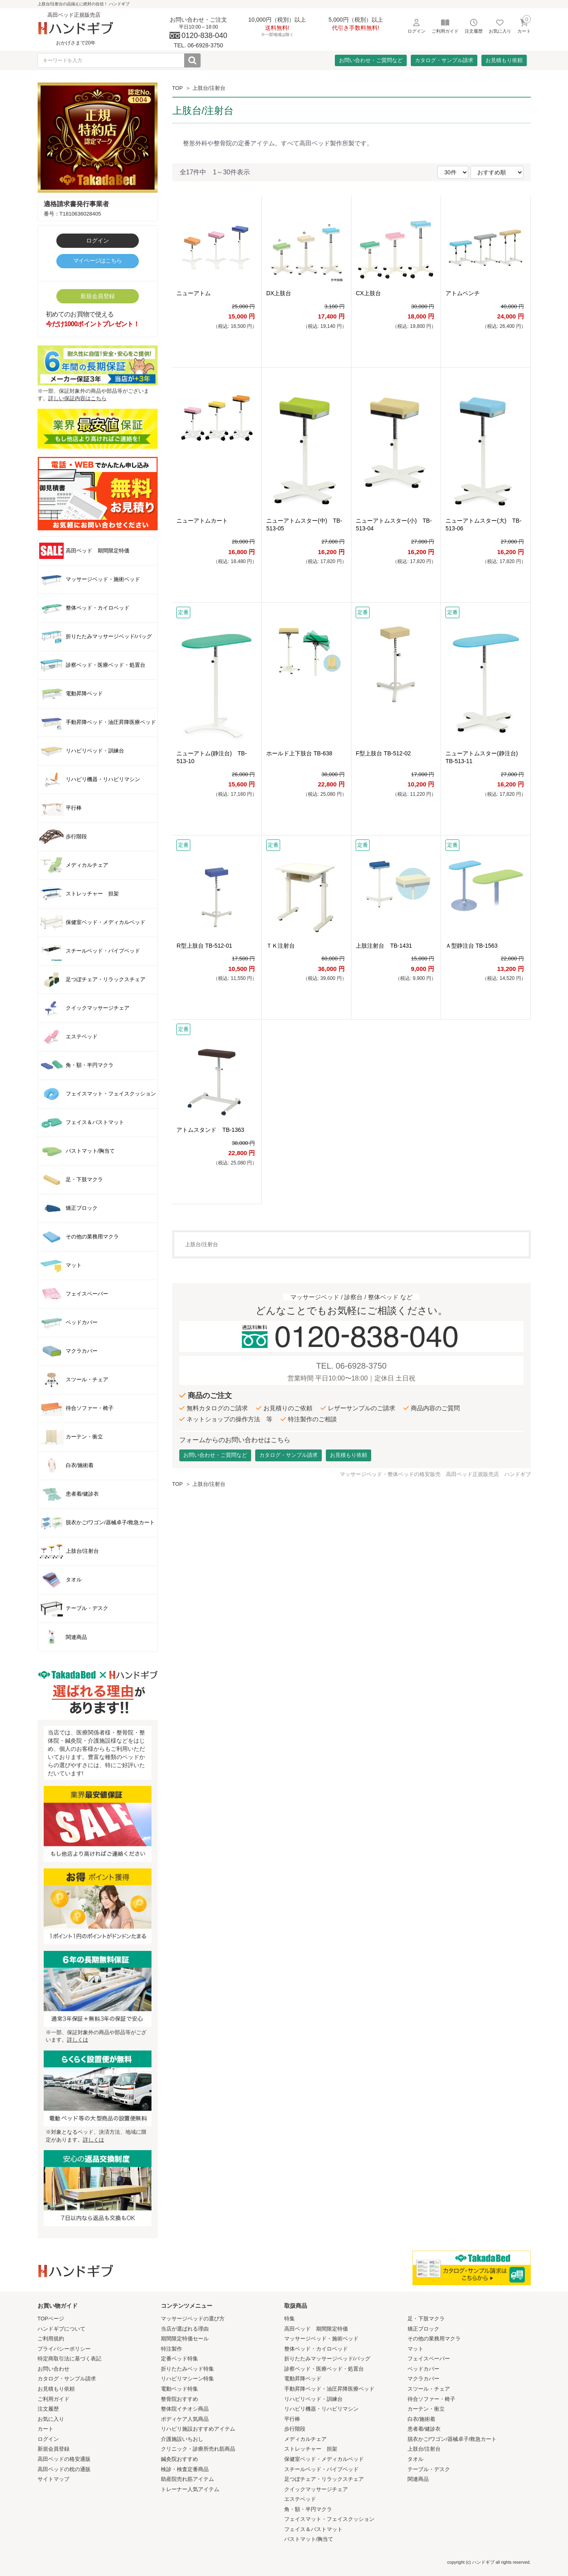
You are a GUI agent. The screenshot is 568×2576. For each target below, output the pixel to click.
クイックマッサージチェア (316, 2489)
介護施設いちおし (182, 2439)
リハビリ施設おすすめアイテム (198, 2429)
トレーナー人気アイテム (190, 2489)
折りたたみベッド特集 (187, 2369)
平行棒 (292, 2419)
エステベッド (300, 2499)
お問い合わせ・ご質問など (371, 60)
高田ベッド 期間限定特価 (316, 2329)
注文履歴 (48, 2409)
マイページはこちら (97, 260)
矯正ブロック (423, 2329)
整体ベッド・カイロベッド (316, 2349)
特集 (289, 2319)
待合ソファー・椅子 (431, 2399)
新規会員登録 (97, 296)
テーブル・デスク (429, 2469)
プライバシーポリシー (64, 2349)
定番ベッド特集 (179, 2359)
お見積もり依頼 (504, 60)
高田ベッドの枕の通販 (64, 2469)
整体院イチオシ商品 (185, 2409)
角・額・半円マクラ (308, 2509)
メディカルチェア (305, 2439)
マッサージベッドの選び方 (193, 2319)
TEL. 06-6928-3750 (351, 1365)
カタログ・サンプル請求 (444, 60)
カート (45, 2429)
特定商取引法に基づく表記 (69, 2359)
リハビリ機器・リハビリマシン (321, 2409)
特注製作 (171, 2349)
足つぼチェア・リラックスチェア (324, 2479)
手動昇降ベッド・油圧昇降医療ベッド (329, 2389)
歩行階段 (294, 2429)
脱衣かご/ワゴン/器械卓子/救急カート (452, 2439)
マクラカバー (423, 2379)
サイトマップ (53, 2479)
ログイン (97, 240)
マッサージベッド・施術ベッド (321, 2339)
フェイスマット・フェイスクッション (329, 2519)
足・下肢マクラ (426, 2319)
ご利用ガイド (53, 2399)
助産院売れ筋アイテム (187, 2479)
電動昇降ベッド (302, 2379)
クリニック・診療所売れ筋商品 (198, 2449)
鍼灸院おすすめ (179, 2459)
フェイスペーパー (429, 2359)
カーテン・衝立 (426, 2409)
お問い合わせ (53, 2369)
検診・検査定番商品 (185, 2469)
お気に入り (51, 2419)
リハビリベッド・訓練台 (313, 2399)
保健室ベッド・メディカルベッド (324, 2459)
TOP (177, 88)
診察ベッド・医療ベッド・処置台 (324, 2369)
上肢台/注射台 (209, 88)
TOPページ (51, 2319)
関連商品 (418, 2479)
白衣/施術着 (422, 2419)
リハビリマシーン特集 (187, 2379)
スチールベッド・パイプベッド (321, 2469)
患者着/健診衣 (424, 2429)
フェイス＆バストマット (313, 2529)
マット (415, 2349)
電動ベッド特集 (179, 2389)
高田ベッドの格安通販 (64, 2459)
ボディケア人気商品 (185, 2419)
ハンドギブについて (61, 2329)
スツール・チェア (429, 2389)
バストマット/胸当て (309, 2539)
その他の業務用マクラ (434, 2339)
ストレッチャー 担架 (310, 2449)
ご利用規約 (51, 2339)
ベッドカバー (423, 2369)
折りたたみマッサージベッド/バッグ (327, 2359)
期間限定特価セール (185, 2339)
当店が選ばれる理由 (185, 2329)
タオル (415, 2459)
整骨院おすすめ (179, 2399)
